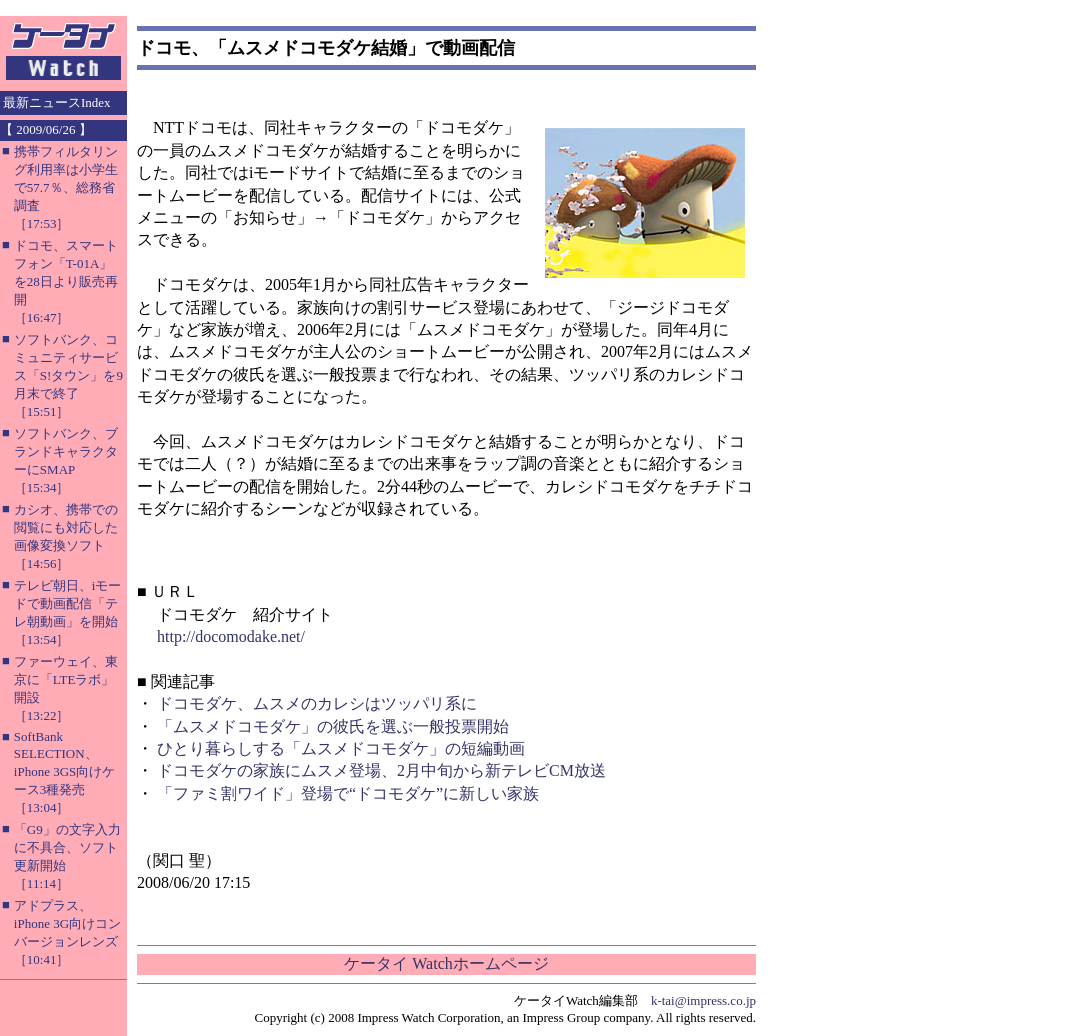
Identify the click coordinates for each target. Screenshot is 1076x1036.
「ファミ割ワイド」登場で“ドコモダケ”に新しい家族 (348, 793)
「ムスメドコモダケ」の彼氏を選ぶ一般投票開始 (333, 726)
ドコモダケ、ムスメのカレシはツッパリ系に (317, 703)
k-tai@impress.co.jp (703, 1000)
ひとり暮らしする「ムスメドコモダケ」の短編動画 (341, 748)
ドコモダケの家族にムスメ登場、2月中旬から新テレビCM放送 (381, 770)
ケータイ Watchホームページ (446, 963)
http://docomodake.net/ (231, 636)
